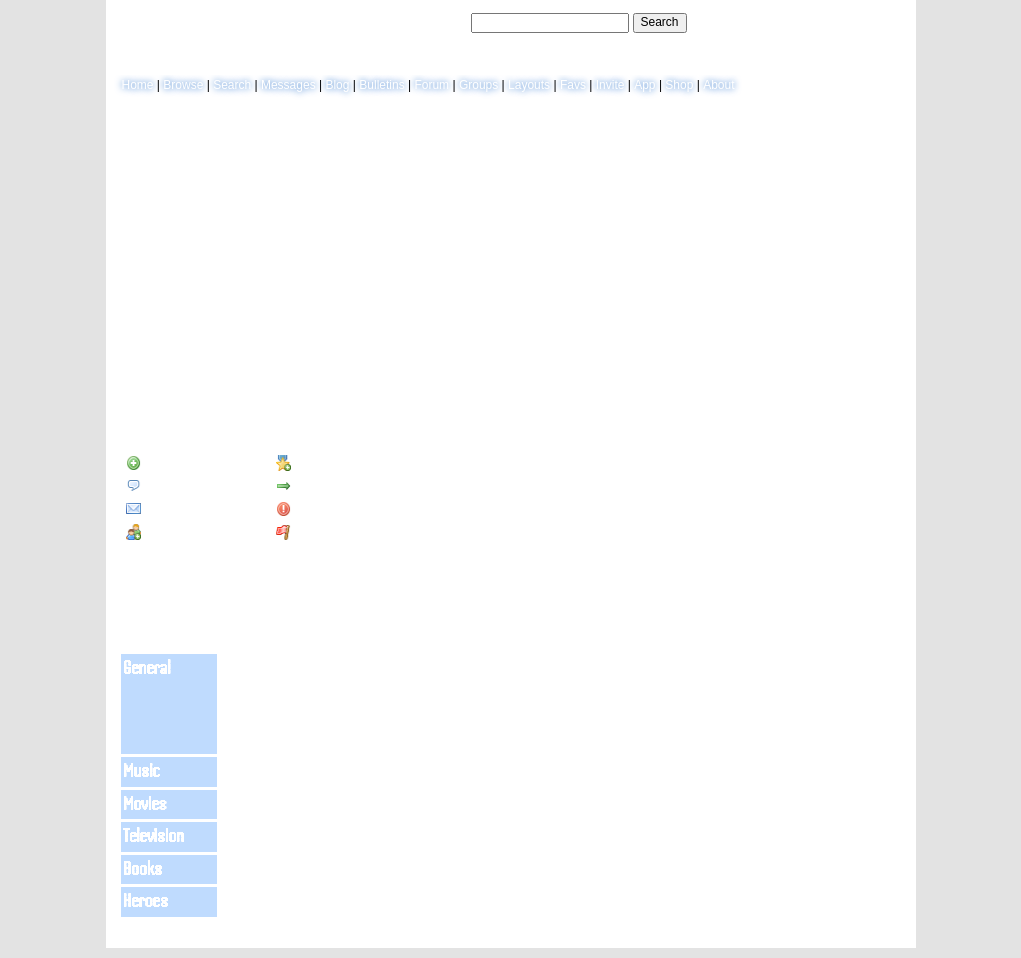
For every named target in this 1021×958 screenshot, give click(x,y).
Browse (183, 85)
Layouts (529, 85)
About (718, 85)
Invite (610, 85)
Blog (337, 85)
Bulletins (381, 85)
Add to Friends (175, 463)
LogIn (841, 22)
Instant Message (179, 509)
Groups (478, 85)
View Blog (773, 166)
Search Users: (430, 22)
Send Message (174, 486)
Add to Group (171, 532)
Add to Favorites (329, 463)
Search (660, 22)
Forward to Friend (333, 486)
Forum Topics (253, 379)
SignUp (885, 22)
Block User (315, 509)
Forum (431, 85)
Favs (573, 85)
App (644, 85)
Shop (679, 85)
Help (804, 22)
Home (138, 85)
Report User (317, 532)
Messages (288, 85)
